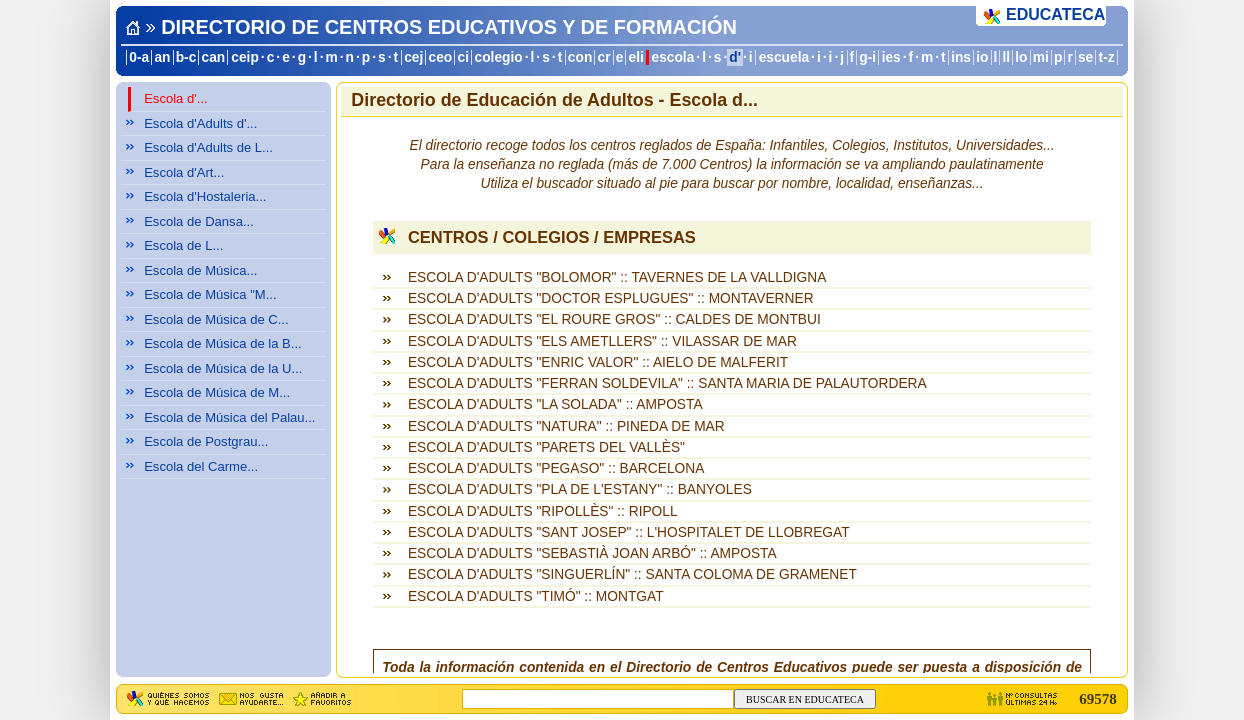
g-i (867, 57)
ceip (245, 57)
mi (1041, 57)
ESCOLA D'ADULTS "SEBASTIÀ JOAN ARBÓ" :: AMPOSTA (592, 553)
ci (462, 57)
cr (604, 57)
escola (673, 57)
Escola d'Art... (184, 172)
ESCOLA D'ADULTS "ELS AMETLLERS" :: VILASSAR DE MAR (602, 341)
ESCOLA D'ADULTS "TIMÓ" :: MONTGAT (536, 596)
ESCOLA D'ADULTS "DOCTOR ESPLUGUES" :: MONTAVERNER (611, 298)
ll (1007, 57)
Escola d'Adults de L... (208, 147)
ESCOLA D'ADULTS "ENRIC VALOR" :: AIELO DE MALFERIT (598, 362)
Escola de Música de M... (217, 392)
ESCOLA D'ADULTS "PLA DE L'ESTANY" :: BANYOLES (580, 489)
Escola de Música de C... (216, 319)
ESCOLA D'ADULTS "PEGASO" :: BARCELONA (556, 468)
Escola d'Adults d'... (200, 123)
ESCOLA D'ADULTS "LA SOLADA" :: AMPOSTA (555, 404)
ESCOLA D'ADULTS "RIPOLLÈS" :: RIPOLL (543, 511)
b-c (186, 57)
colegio (499, 57)
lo (1021, 57)
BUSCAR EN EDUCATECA (805, 699)
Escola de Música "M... (210, 294)
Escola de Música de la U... (223, 368)
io (982, 57)
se (1085, 57)
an (162, 57)
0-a (139, 57)
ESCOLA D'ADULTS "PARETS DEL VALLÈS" (546, 447)
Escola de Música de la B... (223, 343)
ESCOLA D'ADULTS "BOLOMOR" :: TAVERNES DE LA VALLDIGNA (617, 277)
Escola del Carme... (201, 466)
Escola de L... (183, 245)
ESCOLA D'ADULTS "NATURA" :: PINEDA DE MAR (566, 426)
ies (891, 57)
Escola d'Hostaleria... (205, 196)
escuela (784, 57)
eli (636, 57)
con (580, 57)
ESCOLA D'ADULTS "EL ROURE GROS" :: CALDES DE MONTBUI (614, 319)
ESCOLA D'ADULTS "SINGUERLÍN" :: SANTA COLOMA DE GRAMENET (632, 574)
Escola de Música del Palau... (229, 417)
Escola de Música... (200, 270)
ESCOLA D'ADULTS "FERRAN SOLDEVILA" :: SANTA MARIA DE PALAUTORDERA (667, 383)
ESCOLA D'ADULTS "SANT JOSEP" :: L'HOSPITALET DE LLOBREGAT (629, 532)
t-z (1107, 57)
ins (961, 57)
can (214, 57)
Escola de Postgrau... (206, 441)
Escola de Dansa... (199, 221)
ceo (441, 57)
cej (413, 57)
